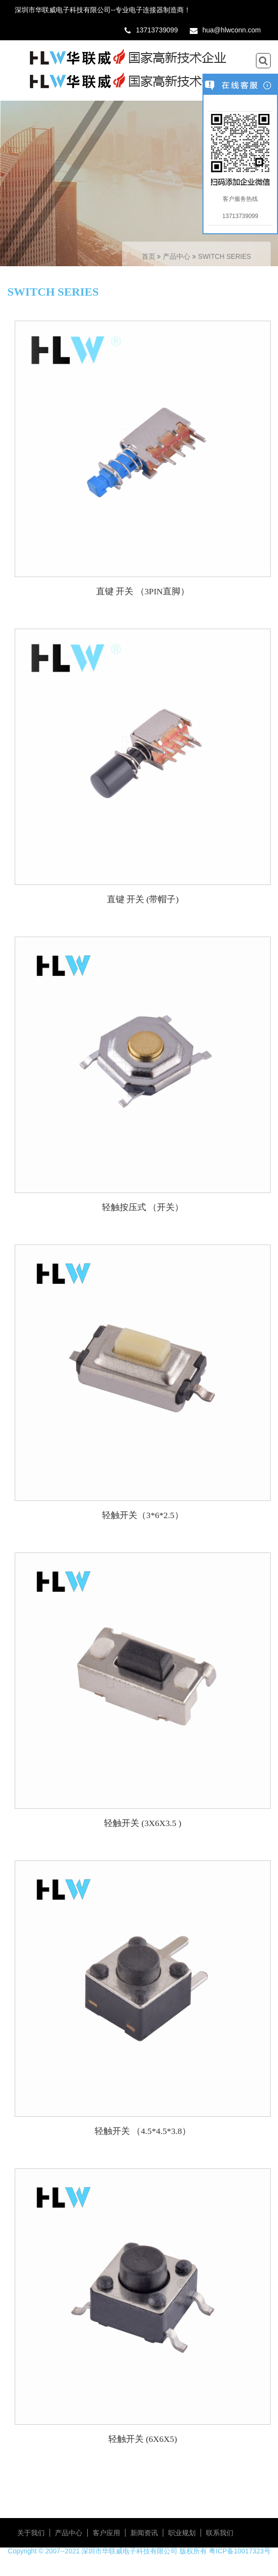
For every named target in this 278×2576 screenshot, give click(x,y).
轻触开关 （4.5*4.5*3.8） (143, 2131)
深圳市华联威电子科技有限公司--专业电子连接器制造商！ (103, 10)
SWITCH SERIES (224, 256)
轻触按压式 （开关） (142, 1207)
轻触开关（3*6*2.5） (142, 1515)
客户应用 (106, 2533)
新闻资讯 (144, 2533)
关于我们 (31, 2533)
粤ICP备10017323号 (240, 2551)
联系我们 (219, 2533)
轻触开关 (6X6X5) (142, 2439)
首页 (148, 256)
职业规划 (182, 2533)
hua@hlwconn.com (231, 30)
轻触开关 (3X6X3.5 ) (142, 1823)
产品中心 (177, 256)
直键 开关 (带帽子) (143, 899)
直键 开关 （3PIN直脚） (142, 591)
